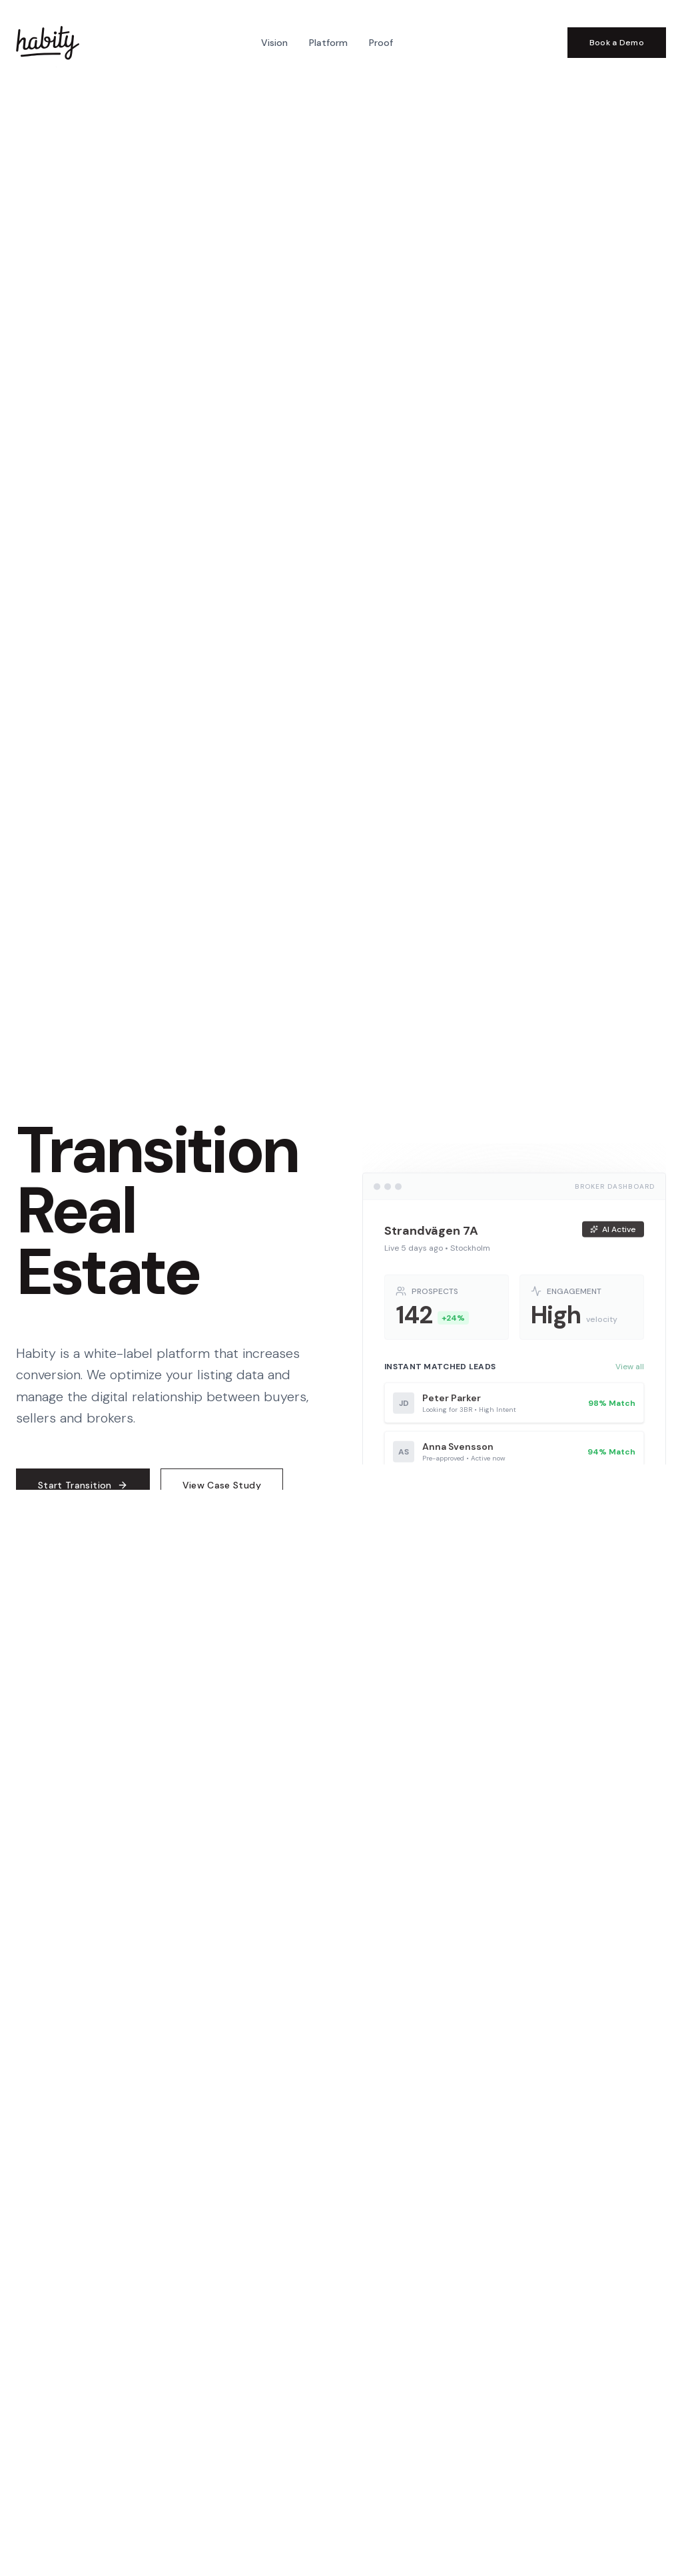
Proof (381, 43)
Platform (328, 43)
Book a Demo (616, 42)
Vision (274, 43)
